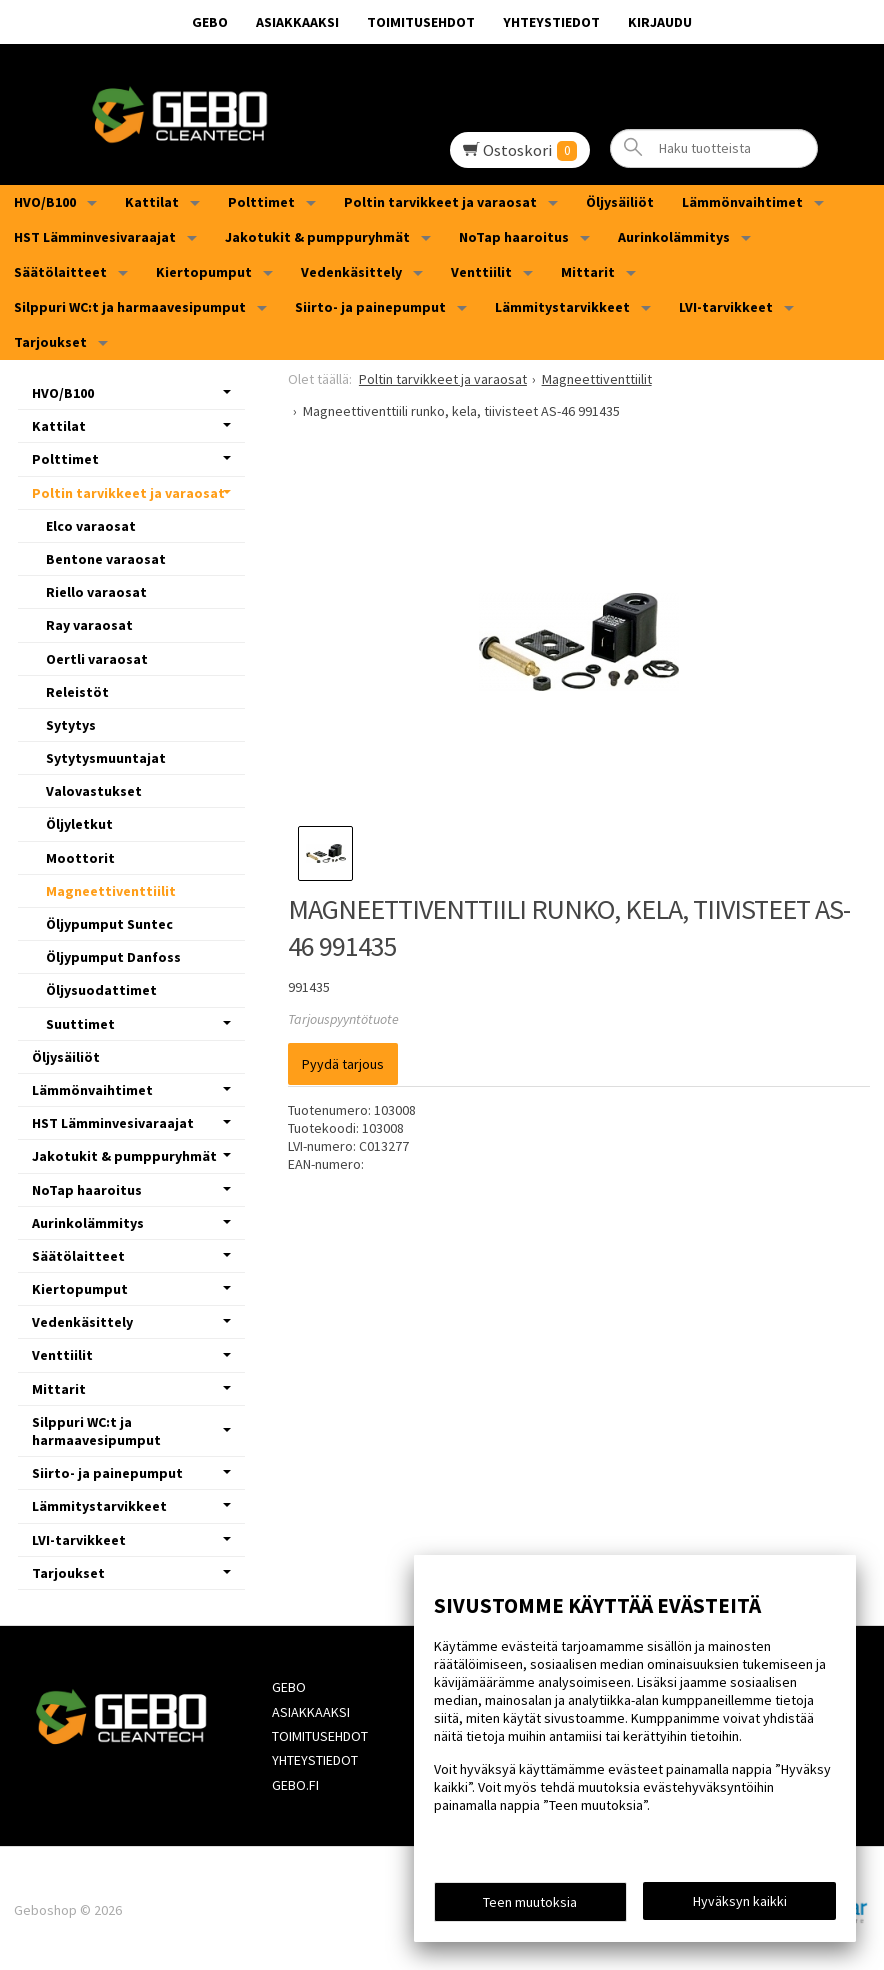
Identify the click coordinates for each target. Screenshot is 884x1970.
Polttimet (261, 202)
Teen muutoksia (530, 1902)
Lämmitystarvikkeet (562, 307)
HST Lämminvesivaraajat (95, 237)
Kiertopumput (204, 272)
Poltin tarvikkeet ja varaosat (440, 202)
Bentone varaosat (106, 559)
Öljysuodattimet (101, 990)
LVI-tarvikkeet (726, 307)
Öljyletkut (79, 824)
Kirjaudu (660, 22)
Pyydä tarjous (343, 1064)
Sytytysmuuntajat (106, 758)
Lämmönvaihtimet (742, 202)
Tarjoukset (50, 342)
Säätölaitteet (60, 272)
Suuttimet (80, 1024)
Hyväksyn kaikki (740, 1901)
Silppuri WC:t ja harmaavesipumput (130, 307)
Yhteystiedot (551, 22)
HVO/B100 (45, 202)
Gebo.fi (294, 1782)
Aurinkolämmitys (674, 237)
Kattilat (152, 202)
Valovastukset (94, 791)
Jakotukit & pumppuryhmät (317, 237)
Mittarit (588, 272)
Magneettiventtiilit (111, 891)
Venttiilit (481, 272)
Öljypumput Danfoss (113, 957)
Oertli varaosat (97, 659)
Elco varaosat (91, 526)
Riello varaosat (96, 592)
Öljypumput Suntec (109, 924)
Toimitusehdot (421, 22)
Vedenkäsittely (351, 272)
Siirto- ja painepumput (370, 307)
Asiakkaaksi (297, 22)
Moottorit (80, 858)
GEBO (210, 22)
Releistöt (77, 692)
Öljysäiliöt (620, 202)
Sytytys (71, 725)
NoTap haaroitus (514, 237)
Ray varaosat (89, 625)
